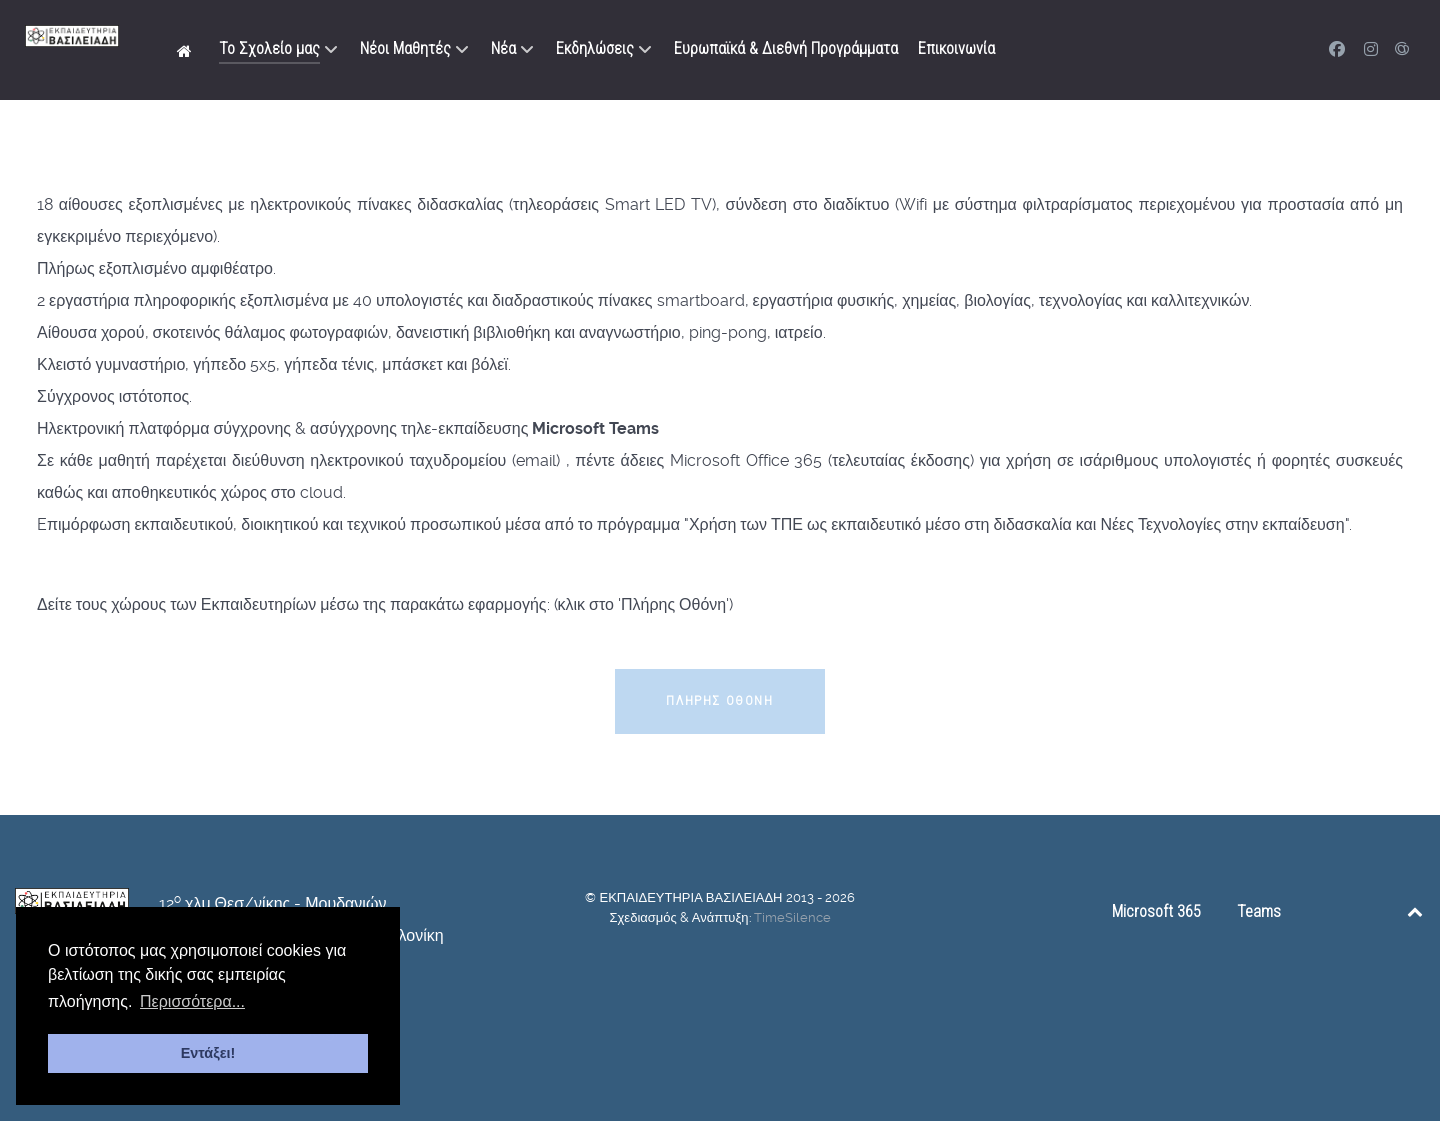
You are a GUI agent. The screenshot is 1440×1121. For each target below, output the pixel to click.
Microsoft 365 (1156, 911)
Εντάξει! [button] (208, 1053)
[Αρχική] (188, 50)
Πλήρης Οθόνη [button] (719, 700)
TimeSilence (792, 917)
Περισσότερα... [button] (192, 1001)
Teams (1259, 911)
